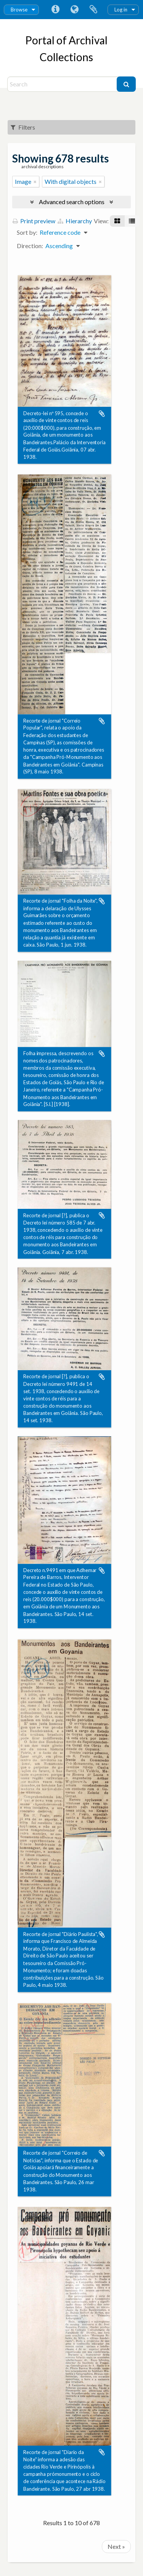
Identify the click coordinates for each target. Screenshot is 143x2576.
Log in (120, 9)
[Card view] (117, 221)
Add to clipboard (102, 413)
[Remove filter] (35, 181)
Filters (23, 127)
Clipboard (93, 9)
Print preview (34, 220)
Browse (19, 9)
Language (74, 9)
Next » (116, 2546)
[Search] (63, 84)
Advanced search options (72, 201)
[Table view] (132, 221)
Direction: (30, 245)
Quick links (55, 9)
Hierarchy (75, 220)
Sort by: (27, 232)
